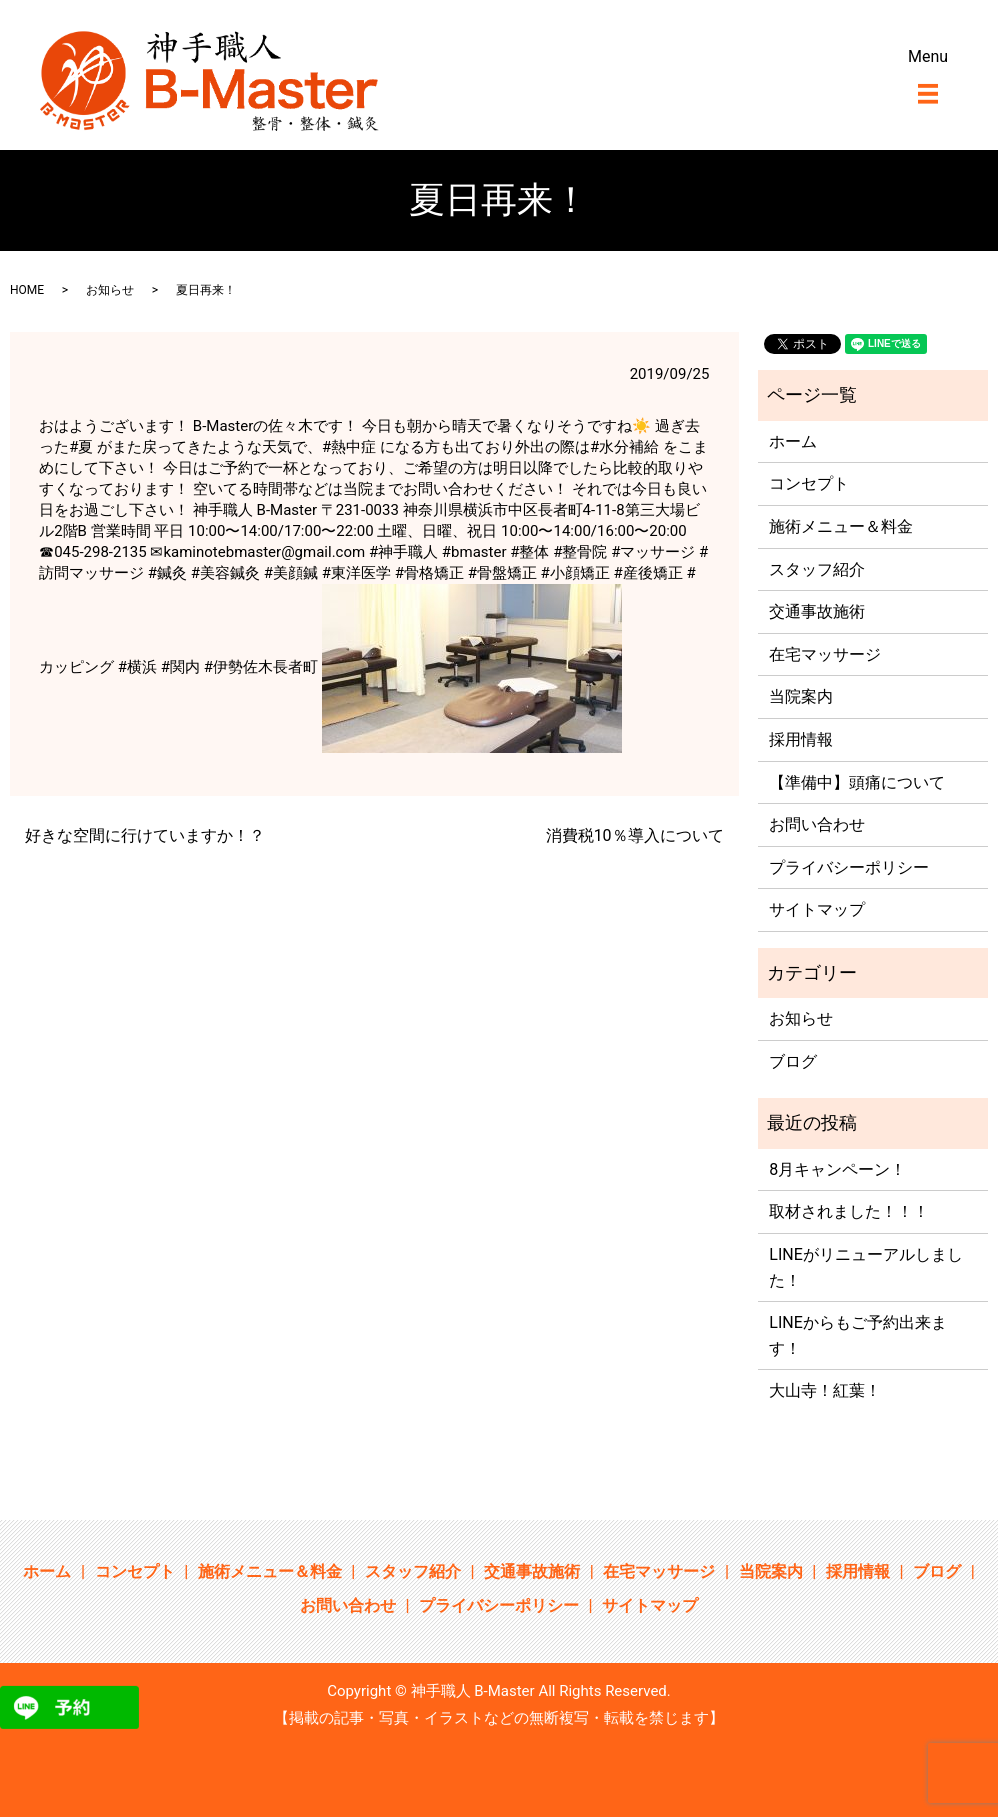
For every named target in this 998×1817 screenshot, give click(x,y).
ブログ (793, 1061)
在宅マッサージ (825, 654)
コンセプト (809, 483)
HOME (27, 290)
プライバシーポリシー (849, 867)
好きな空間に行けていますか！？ (145, 835)
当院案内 (801, 696)
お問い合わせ (817, 824)
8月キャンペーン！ (837, 1169)
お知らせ (110, 290)
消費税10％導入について (635, 835)
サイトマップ (817, 909)
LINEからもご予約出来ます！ (857, 1335)
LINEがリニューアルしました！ (865, 1267)
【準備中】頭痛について (857, 782)
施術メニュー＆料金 (841, 526)
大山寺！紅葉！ (825, 1390)
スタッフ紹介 (817, 569)
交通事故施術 (817, 611)
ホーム (793, 441)
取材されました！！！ (849, 1211)
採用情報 (801, 739)
